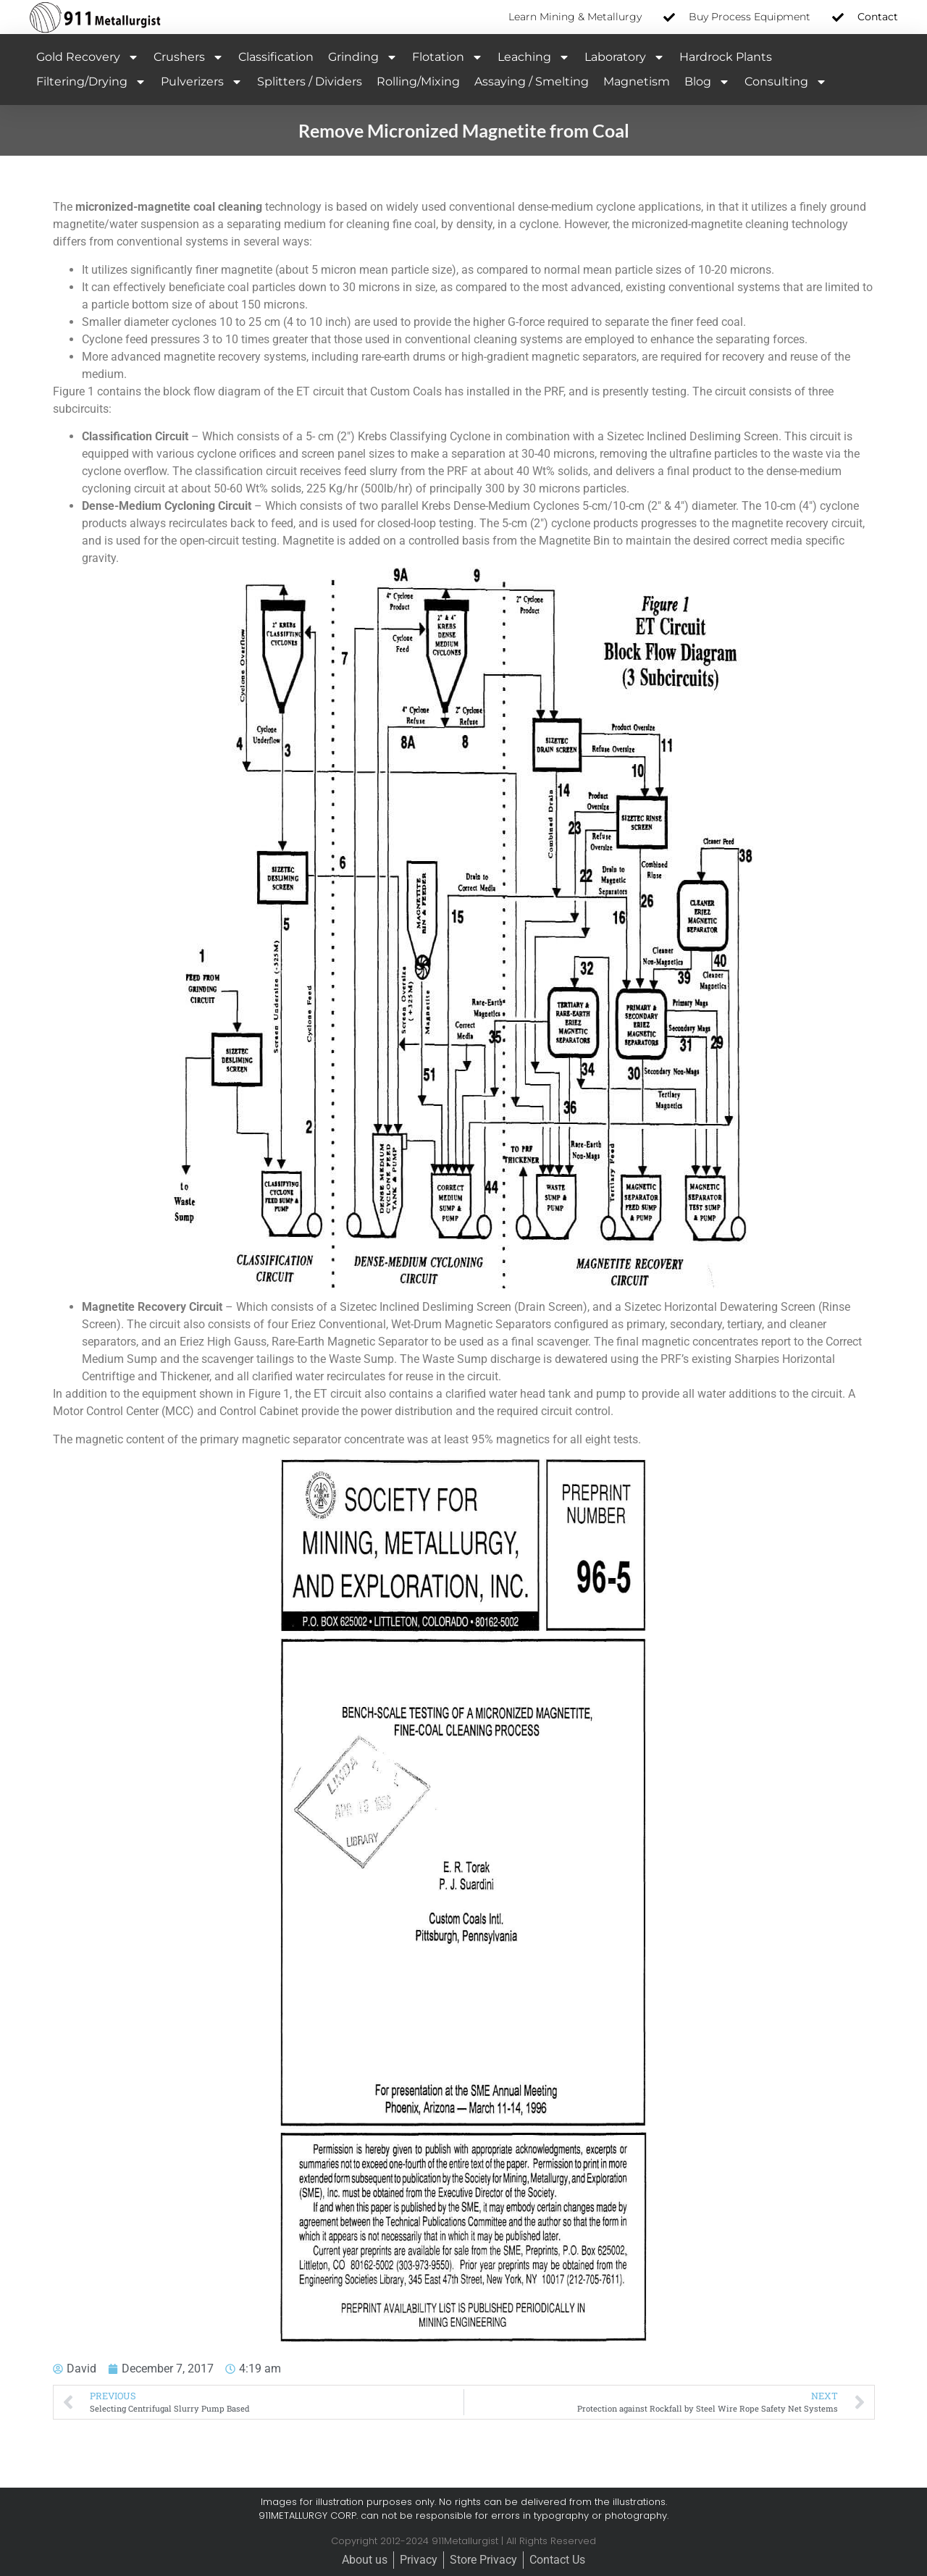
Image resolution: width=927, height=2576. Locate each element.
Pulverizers (202, 82)
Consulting (785, 82)
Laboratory (624, 57)
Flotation (447, 57)
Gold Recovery (87, 57)
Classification (276, 57)
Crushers (189, 57)
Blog (707, 82)
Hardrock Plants (725, 57)
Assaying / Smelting (531, 81)
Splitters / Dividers (309, 81)
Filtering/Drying (91, 82)
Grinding (363, 57)
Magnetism (636, 81)
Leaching (534, 57)
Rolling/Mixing (418, 81)
